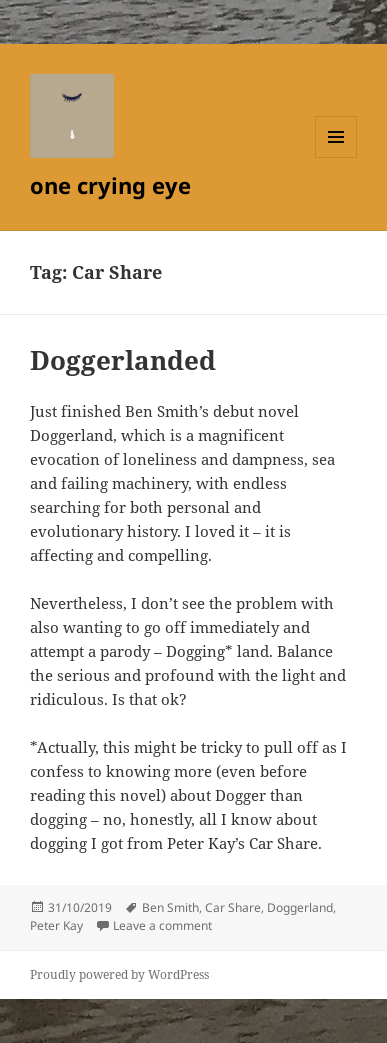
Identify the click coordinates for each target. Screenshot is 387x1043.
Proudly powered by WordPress (119, 974)
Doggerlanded (123, 360)
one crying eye (110, 185)
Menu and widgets (336, 157)
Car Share (233, 907)
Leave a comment (162, 925)
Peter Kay (56, 925)
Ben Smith (170, 907)
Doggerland (300, 907)
